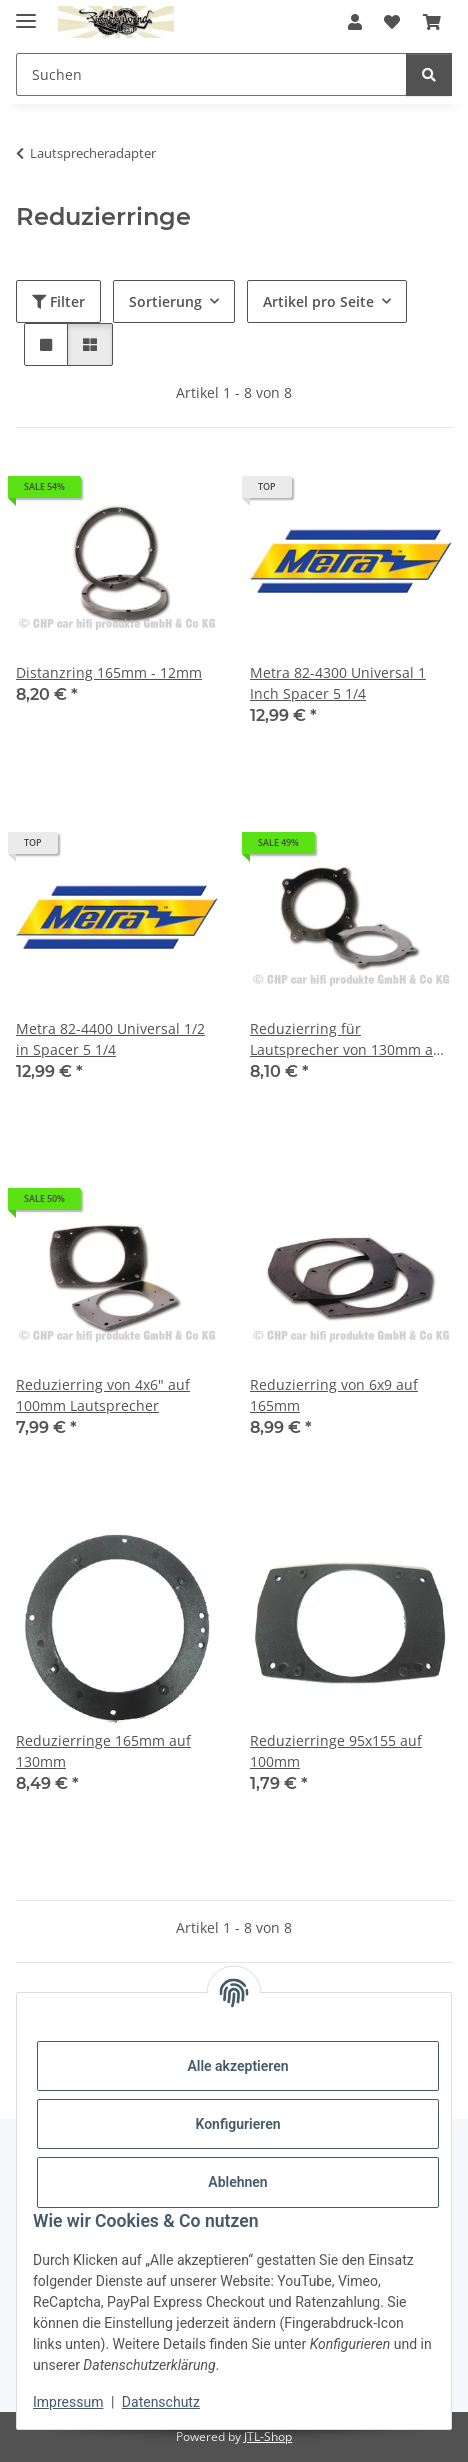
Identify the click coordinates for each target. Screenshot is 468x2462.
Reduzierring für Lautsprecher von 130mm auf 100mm (348, 1039)
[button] (355, 22)
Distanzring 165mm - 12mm (109, 672)
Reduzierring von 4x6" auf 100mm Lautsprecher (103, 1395)
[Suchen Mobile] (211, 74)
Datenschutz (161, 2402)
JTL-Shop (268, 2436)
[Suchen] (429, 74)
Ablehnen (237, 2182)
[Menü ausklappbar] (26, 12)
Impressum (68, 2402)
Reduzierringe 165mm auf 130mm (103, 1751)
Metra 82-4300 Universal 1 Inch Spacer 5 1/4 (338, 683)
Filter (58, 301)
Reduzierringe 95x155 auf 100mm (336, 1751)
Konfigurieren (237, 2124)
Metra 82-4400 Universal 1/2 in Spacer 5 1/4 (110, 1039)
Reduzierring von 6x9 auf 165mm (334, 1395)
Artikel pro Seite (318, 301)
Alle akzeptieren (237, 2066)
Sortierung (165, 301)
